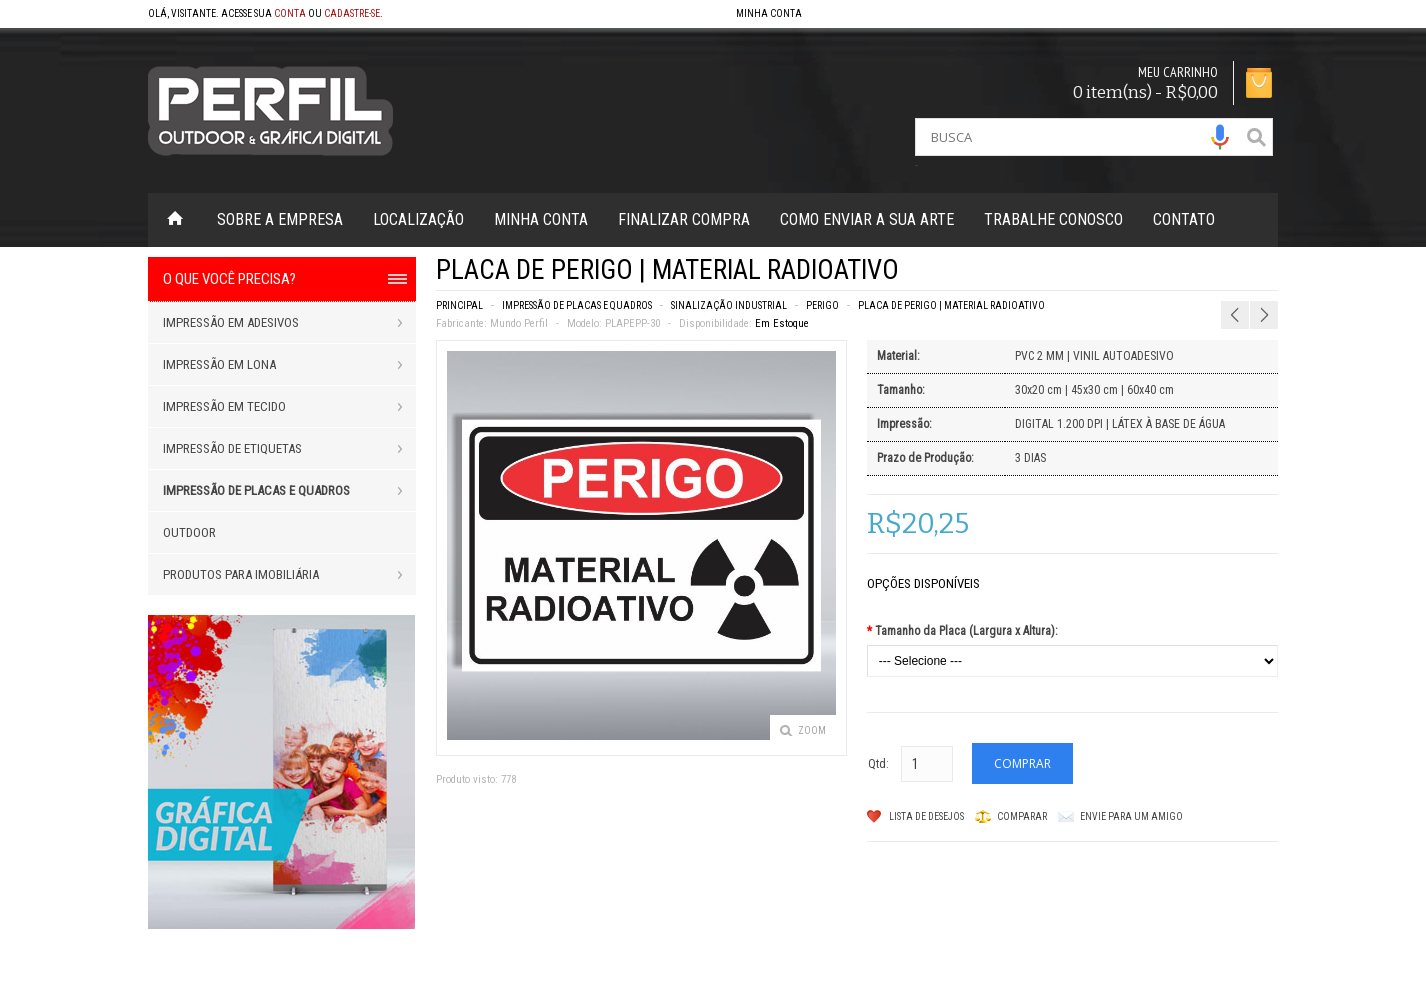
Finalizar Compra (684, 219)
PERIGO (822, 305)
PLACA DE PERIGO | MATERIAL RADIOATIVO (951, 305)
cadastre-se (352, 13)
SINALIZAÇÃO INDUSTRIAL (729, 305)
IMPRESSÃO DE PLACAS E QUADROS (577, 305)
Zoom (812, 730)
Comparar (1022, 816)
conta (290, 13)
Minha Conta (541, 219)
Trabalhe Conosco (1053, 219)
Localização (418, 219)
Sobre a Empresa (280, 219)
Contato (1184, 219)
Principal (459, 305)
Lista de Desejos (926, 816)
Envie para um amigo (1131, 816)
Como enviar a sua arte (867, 219)
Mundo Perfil (519, 323)
